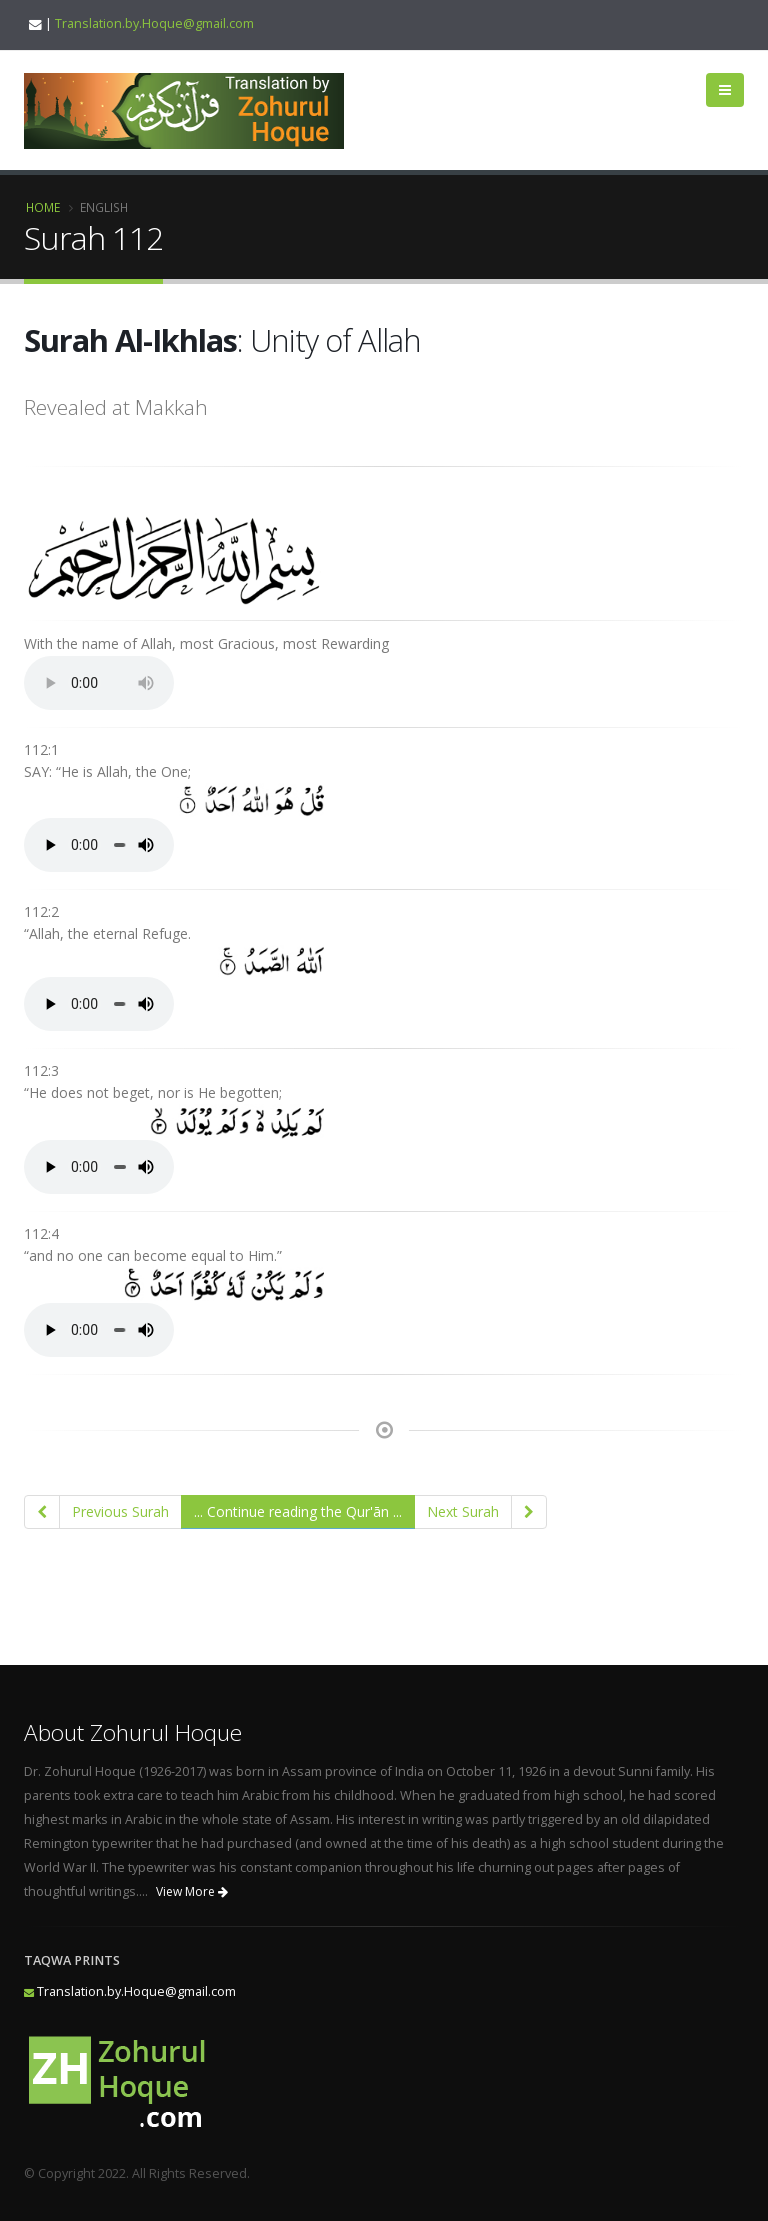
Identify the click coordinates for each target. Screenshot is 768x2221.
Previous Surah (120, 1511)
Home (43, 207)
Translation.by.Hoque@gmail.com (154, 23)
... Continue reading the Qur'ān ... (298, 1511)
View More (192, 1891)
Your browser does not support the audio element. (99, 683)
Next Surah (463, 1511)
